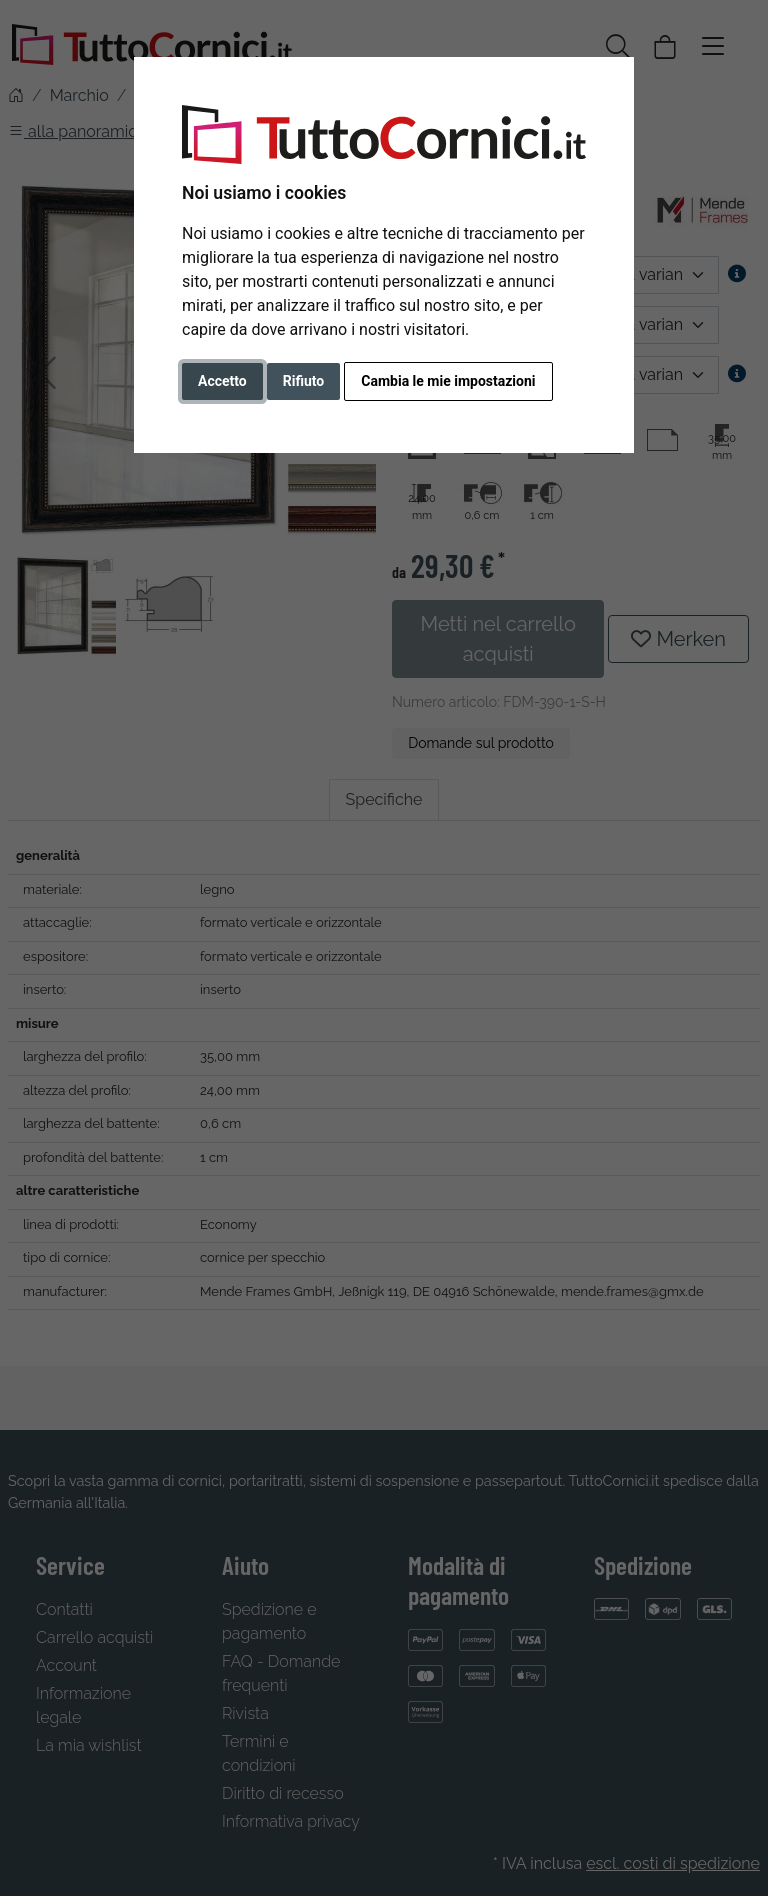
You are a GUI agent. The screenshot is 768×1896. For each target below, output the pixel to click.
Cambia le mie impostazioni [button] (448, 381)
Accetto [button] (222, 381)
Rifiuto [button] (304, 381)
